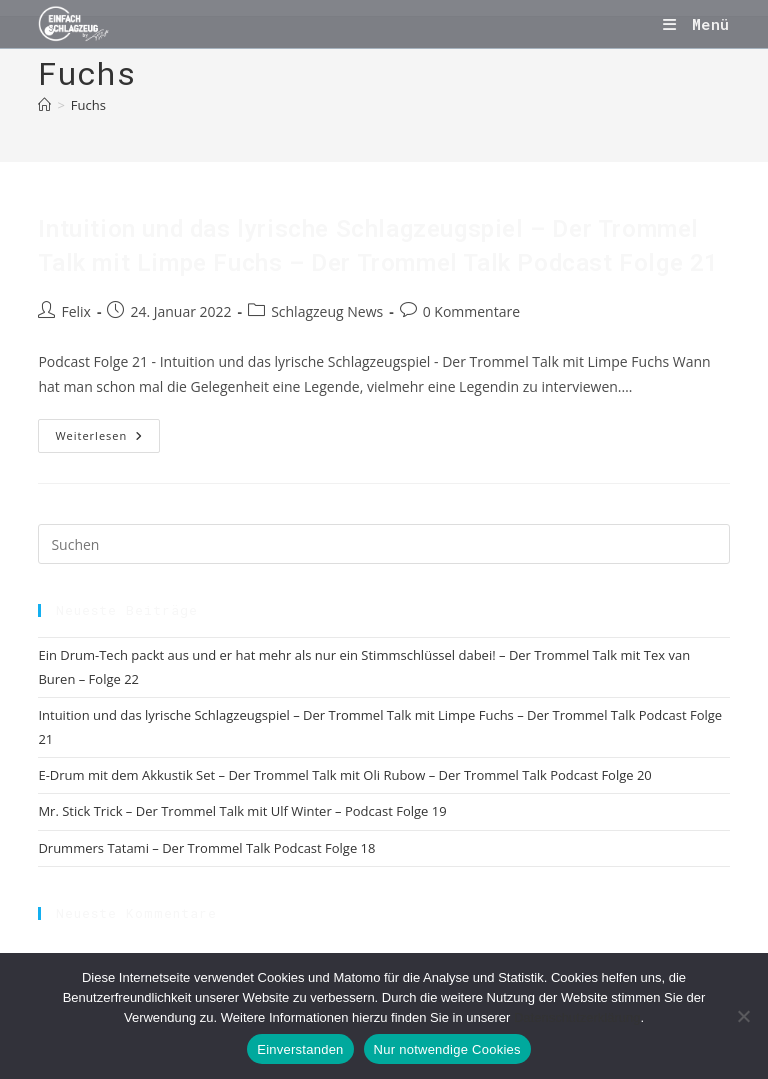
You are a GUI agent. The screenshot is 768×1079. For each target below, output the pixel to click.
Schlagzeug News (327, 311)
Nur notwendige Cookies (447, 1049)
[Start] (44, 105)
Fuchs (88, 105)
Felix (75, 311)
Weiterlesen (107, 439)
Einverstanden (300, 1049)
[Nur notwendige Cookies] (743, 1016)
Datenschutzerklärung (577, 1017)
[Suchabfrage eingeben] (383, 544)
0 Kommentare (471, 311)
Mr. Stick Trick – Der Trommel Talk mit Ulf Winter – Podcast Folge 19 (242, 811)
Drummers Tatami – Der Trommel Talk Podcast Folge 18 (206, 848)
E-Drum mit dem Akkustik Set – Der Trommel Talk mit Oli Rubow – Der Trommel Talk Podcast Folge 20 (344, 775)
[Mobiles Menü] (696, 24)
